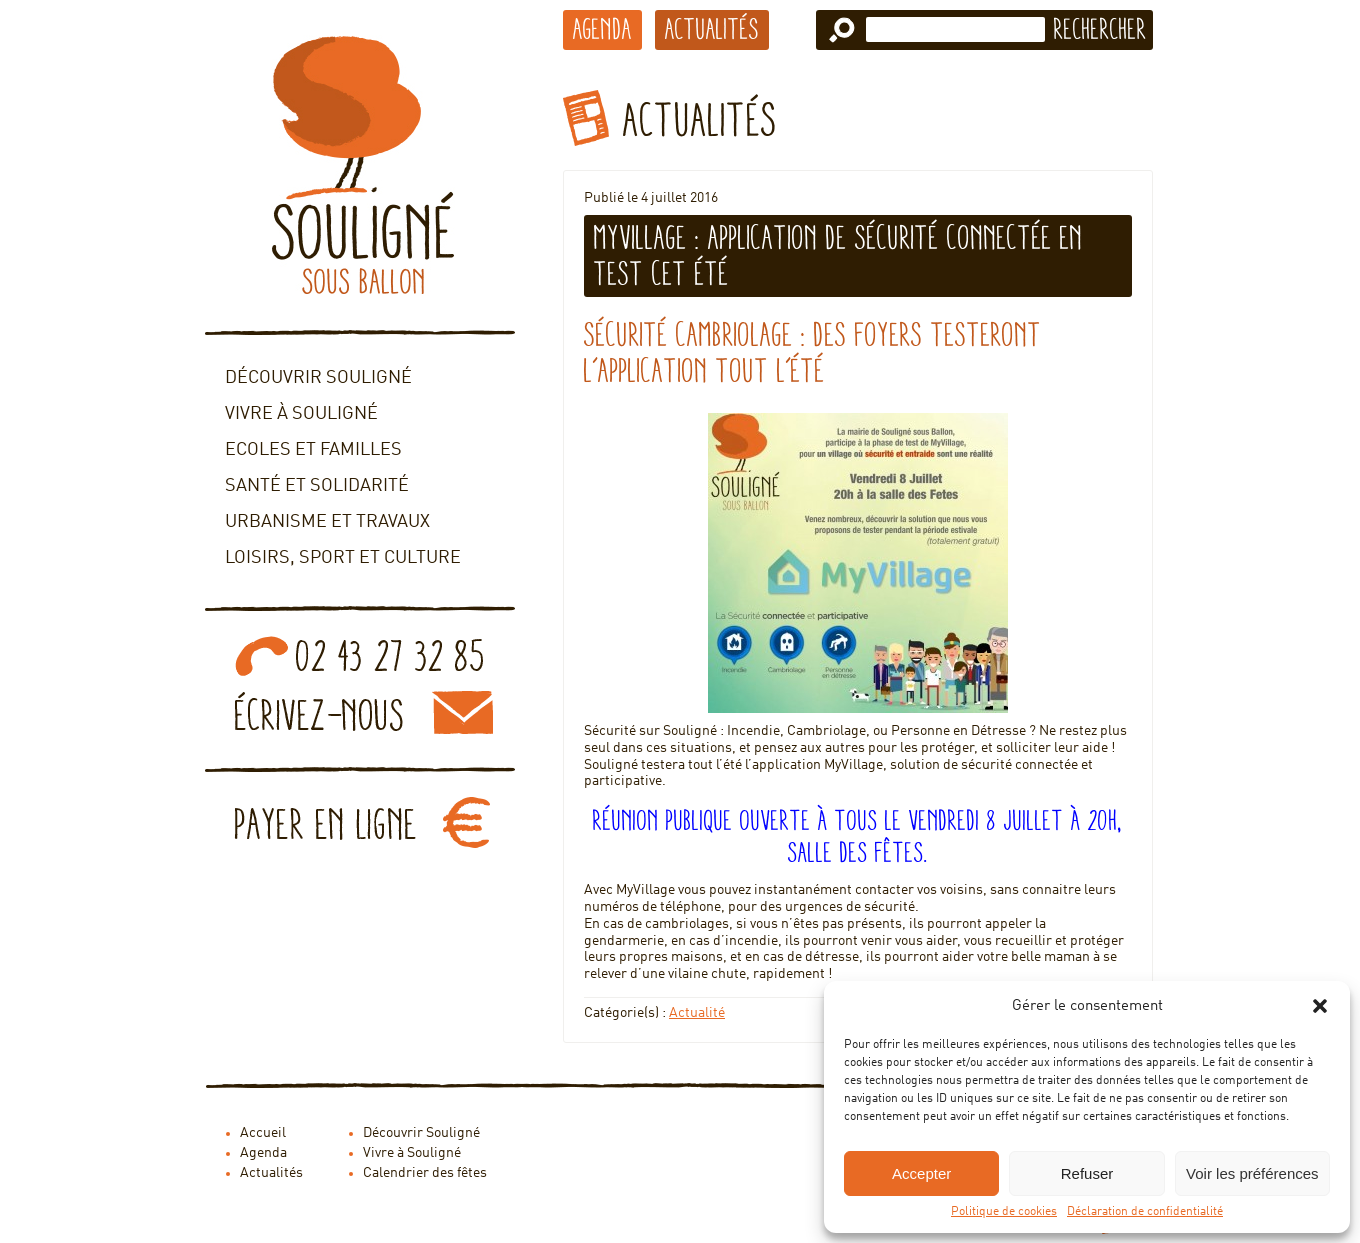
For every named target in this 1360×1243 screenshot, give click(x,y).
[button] (1320, 1006)
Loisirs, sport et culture (343, 558)
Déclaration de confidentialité (1145, 1212)
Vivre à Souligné (301, 414)
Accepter (921, 1173)
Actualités (712, 29)
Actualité (697, 1013)
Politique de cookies (1004, 1212)
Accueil (263, 1133)
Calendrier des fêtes (425, 1173)
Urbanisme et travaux (327, 522)
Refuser (1087, 1173)
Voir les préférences (1252, 1173)
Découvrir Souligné (318, 378)
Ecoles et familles (313, 450)
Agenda (602, 29)
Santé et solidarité (317, 486)
